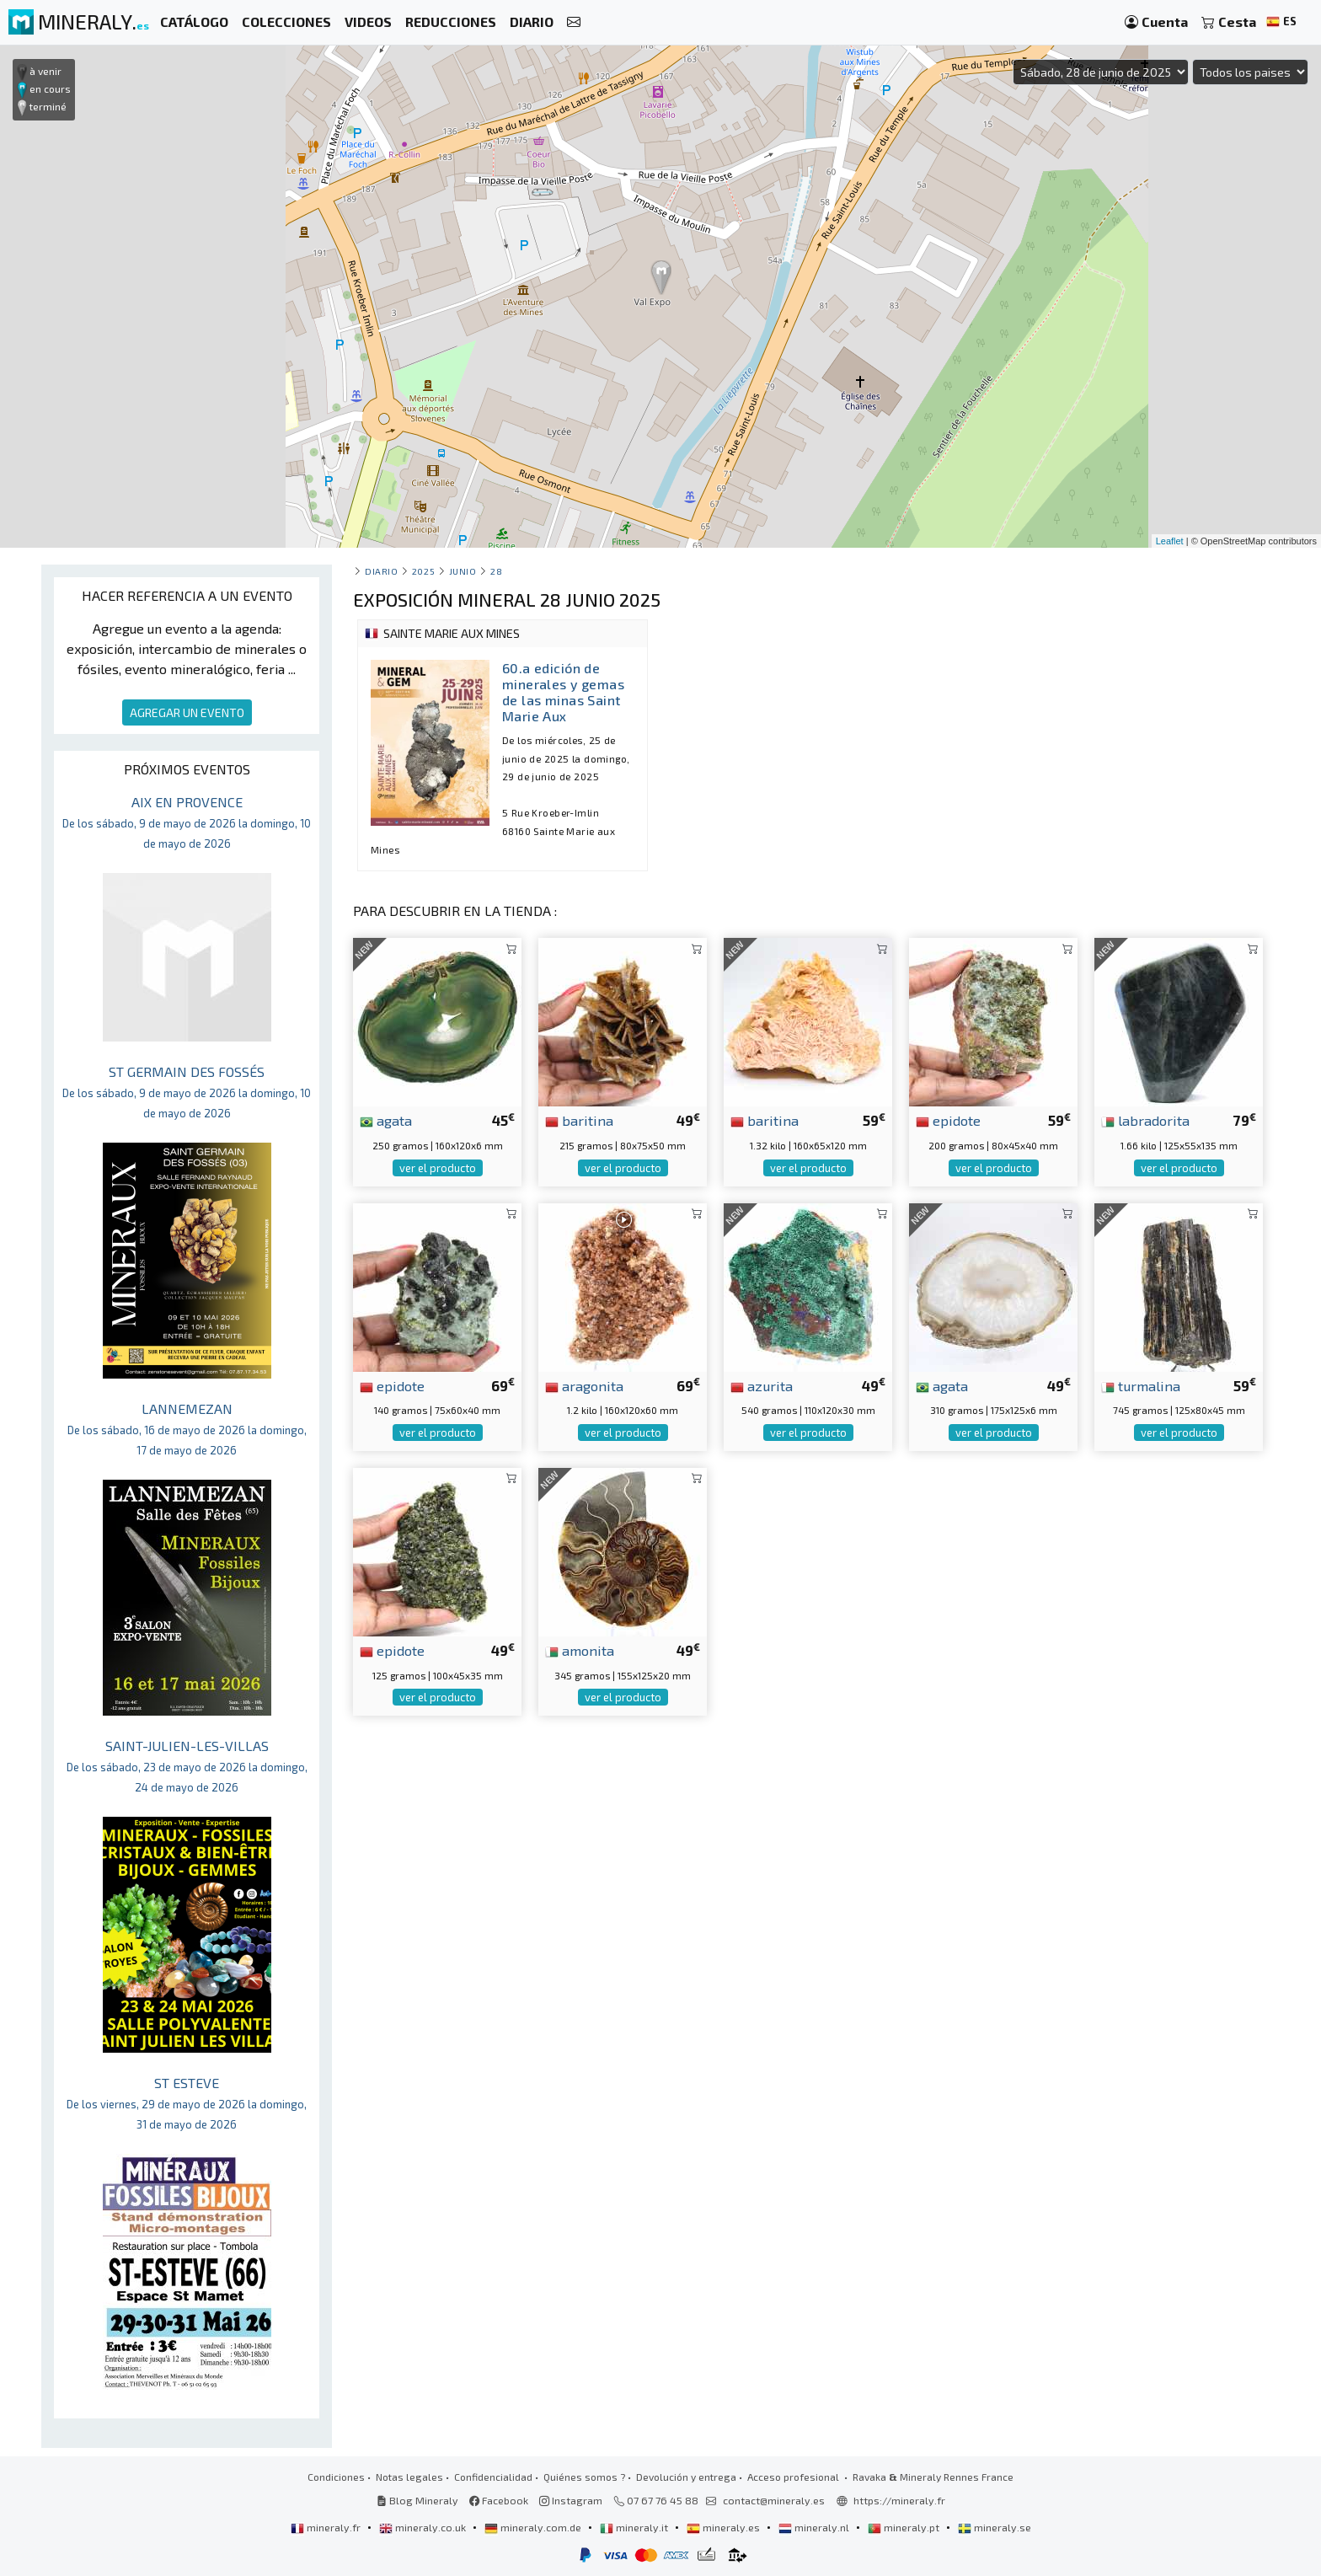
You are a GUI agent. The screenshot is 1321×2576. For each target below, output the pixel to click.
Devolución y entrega (686, 2476)
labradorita (1145, 1119)
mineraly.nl (815, 2527)
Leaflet (1170, 541)
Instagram (570, 2500)
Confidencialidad (493, 2476)
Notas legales (409, 2476)
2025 (423, 570)
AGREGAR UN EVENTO (187, 712)
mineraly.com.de (534, 2527)
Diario (381, 570)
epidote (948, 1119)
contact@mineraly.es (774, 2500)
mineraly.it (635, 2527)
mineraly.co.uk (423, 2527)
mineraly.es (724, 2527)
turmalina (1140, 1385)
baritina (579, 1119)
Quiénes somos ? (584, 2476)
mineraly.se (994, 2527)
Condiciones (336, 2476)
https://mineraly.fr (899, 2500)
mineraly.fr (327, 2527)
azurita (761, 1385)
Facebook (498, 2500)
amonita (579, 1649)
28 (496, 570)
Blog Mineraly (417, 2500)
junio (463, 570)
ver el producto (437, 1168)
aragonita (584, 1385)
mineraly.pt (905, 2527)
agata (386, 1119)
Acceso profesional (794, 2476)
